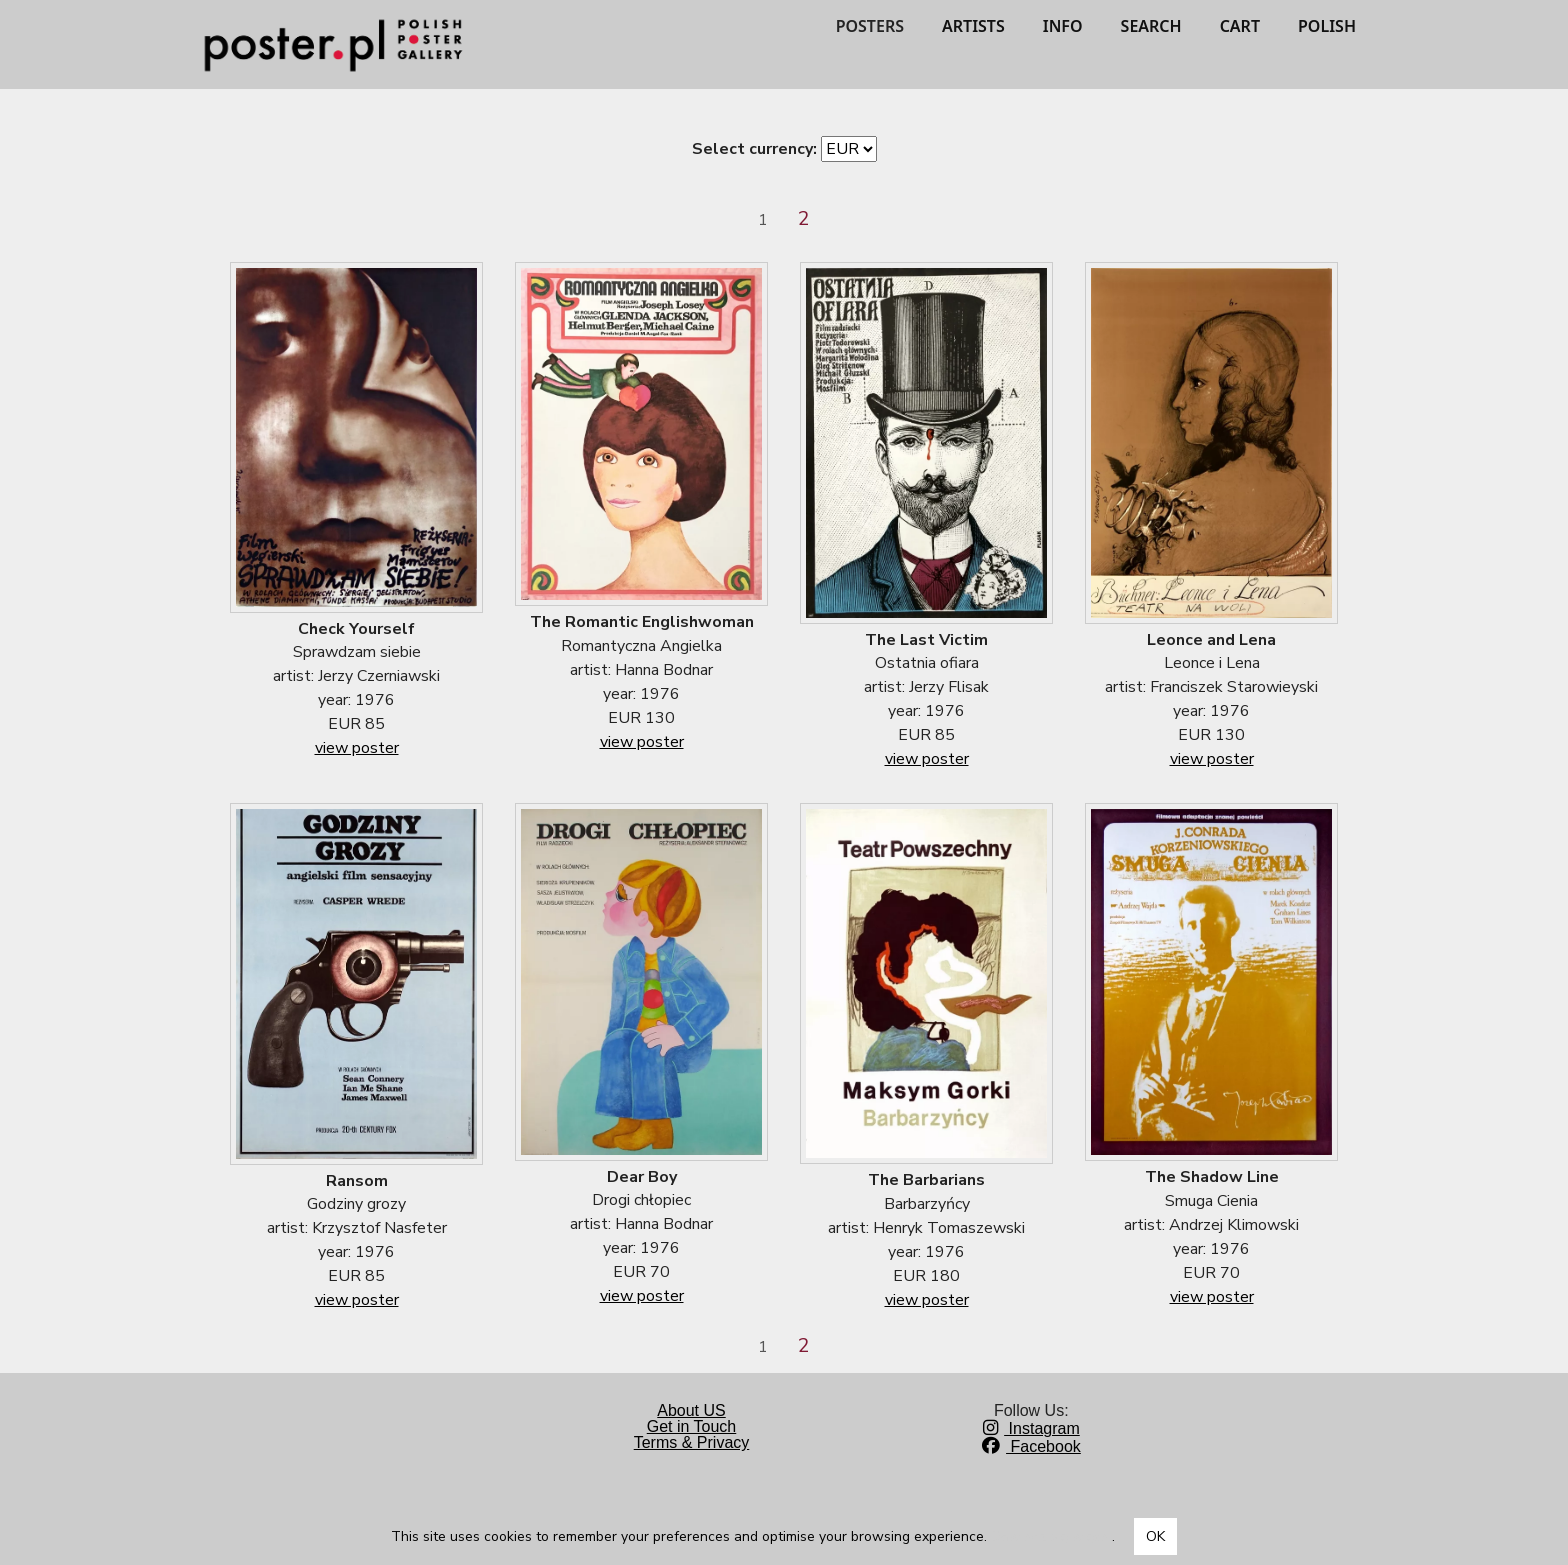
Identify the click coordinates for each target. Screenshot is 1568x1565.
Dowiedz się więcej (1051, 1536)
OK (1155, 1536)
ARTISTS (973, 26)
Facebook (1031, 1446)
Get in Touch (692, 1426)
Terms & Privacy (692, 1442)
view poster (357, 748)
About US (691, 1410)
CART (1240, 26)
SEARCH (1151, 26)
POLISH (1327, 26)
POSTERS (870, 26)
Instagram (1031, 1428)
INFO (1063, 26)
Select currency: (754, 149)
